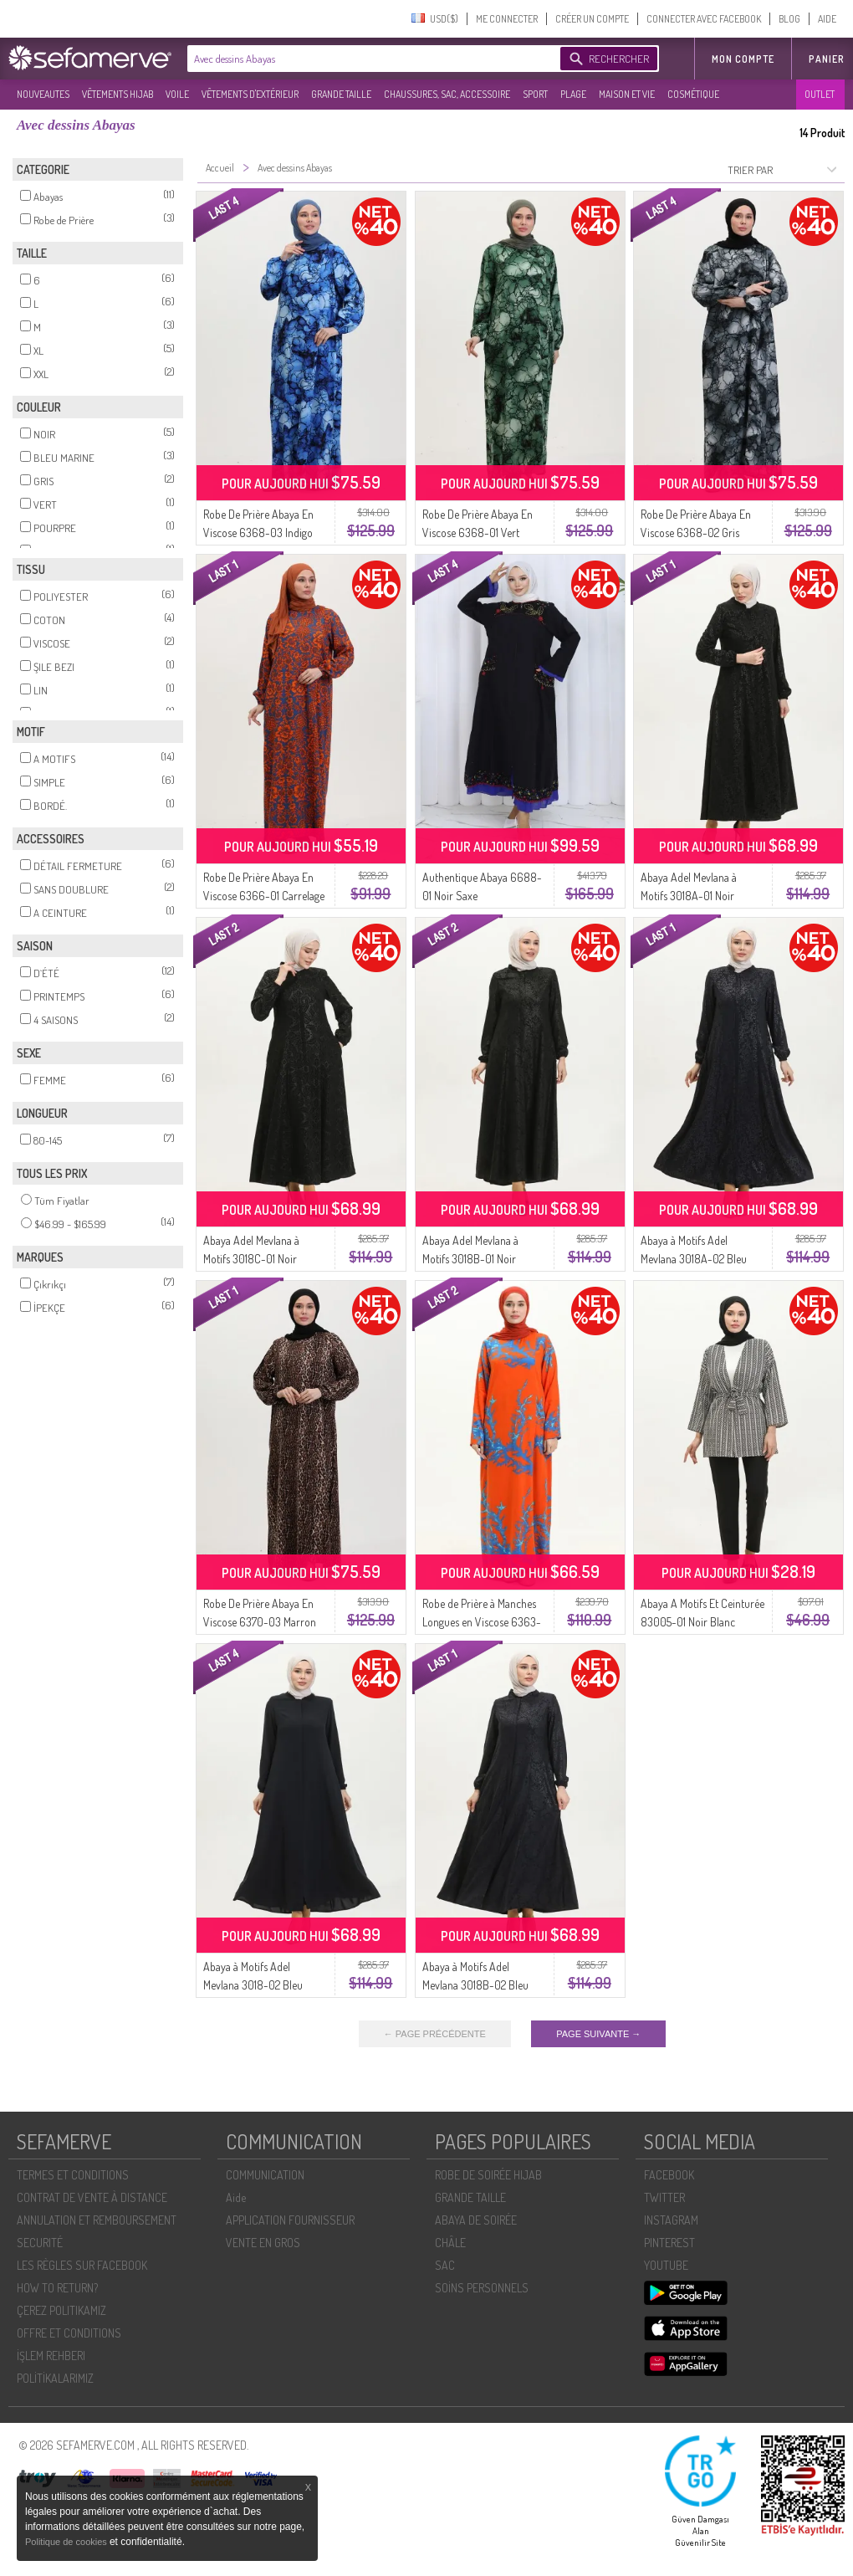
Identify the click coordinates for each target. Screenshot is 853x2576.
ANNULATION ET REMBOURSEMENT (96, 2220)
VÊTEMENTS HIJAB (117, 94)
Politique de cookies (67, 2542)
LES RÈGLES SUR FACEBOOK (82, 2265)
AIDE (827, 19)
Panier (827, 59)
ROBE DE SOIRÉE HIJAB (488, 2175)
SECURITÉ (40, 2242)
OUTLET (819, 94)
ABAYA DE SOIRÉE (476, 2220)
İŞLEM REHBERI (51, 2355)
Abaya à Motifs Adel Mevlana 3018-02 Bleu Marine (253, 1984)
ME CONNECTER (507, 19)
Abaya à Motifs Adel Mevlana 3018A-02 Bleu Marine (694, 1258)
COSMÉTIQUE (693, 94)
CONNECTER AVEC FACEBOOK (703, 19)
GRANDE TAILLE (341, 94)
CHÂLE (450, 2242)
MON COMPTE (743, 59)
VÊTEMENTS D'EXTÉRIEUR (250, 94)
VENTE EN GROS (263, 2242)
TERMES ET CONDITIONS (73, 2175)
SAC (445, 2265)
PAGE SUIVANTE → (598, 2034)
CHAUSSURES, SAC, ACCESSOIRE (447, 94)
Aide (236, 2197)
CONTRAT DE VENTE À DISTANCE (92, 2197)
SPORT (535, 94)
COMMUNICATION (265, 2175)
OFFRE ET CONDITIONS (69, 2333)
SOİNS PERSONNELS (482, 2288)
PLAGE (573, 94)
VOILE (177, 94)
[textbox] (369, 58)
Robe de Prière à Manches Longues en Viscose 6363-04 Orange (481, 1621)
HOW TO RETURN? (57, 2288)
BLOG (789, 19)
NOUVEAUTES (43, 94)
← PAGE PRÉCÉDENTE (435, 2034)
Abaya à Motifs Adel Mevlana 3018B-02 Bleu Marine (475, 1984)
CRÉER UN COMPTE (592, 19)
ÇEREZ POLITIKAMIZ (61, 2310)
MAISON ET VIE (627, 94)
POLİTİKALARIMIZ (55, 2378)
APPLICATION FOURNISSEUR (290, 2220)
